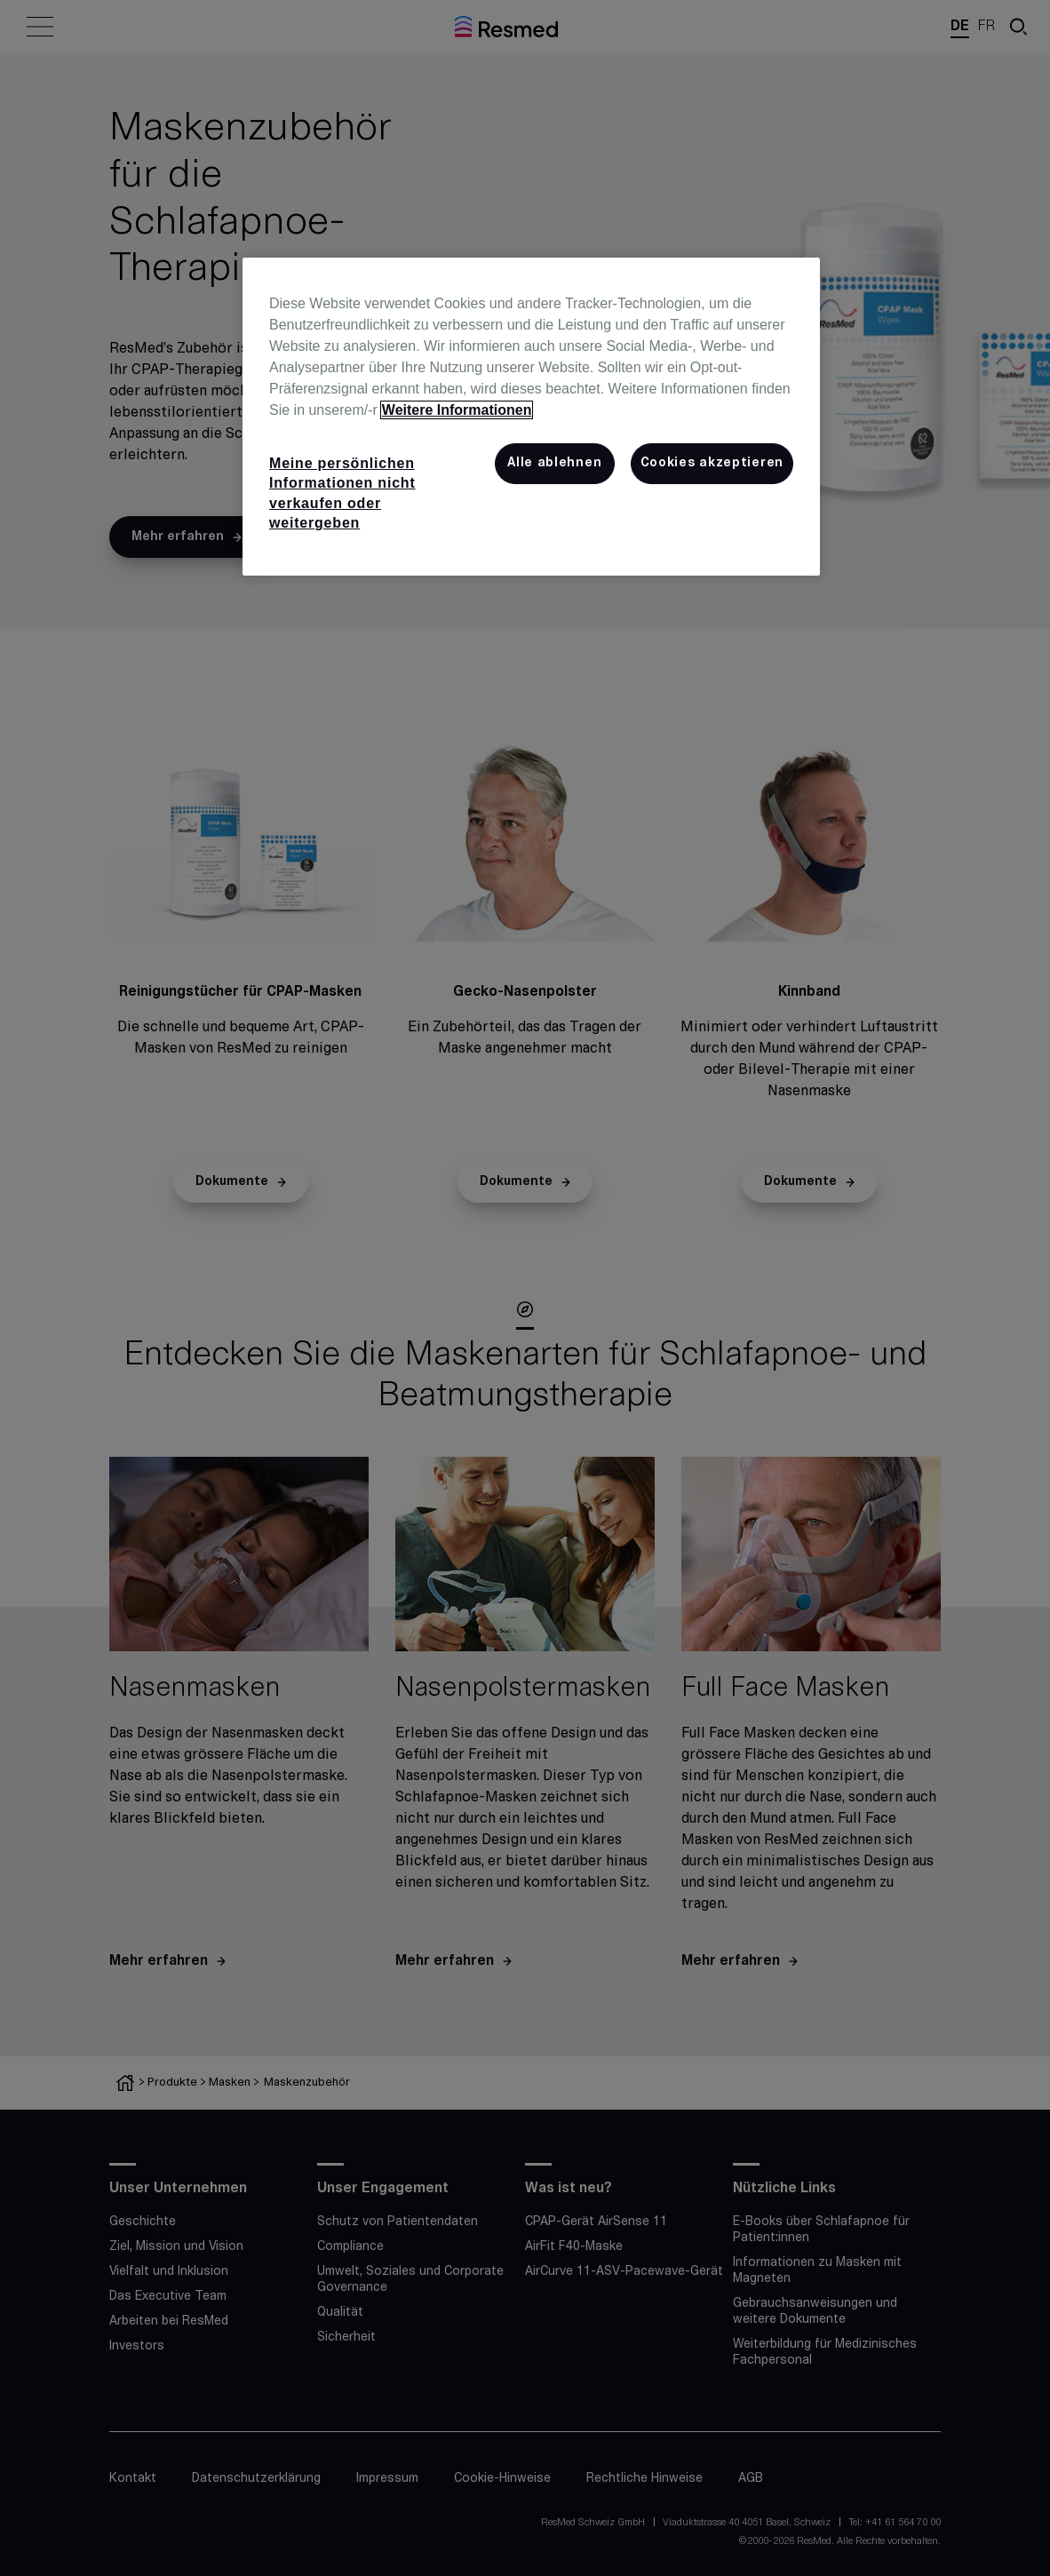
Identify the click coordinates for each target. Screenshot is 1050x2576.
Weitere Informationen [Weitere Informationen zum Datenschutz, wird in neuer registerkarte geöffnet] (457, 409)
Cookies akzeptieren (712, 463)
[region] (531, 417)
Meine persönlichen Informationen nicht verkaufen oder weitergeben (342, 493)
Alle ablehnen (554, 463)
